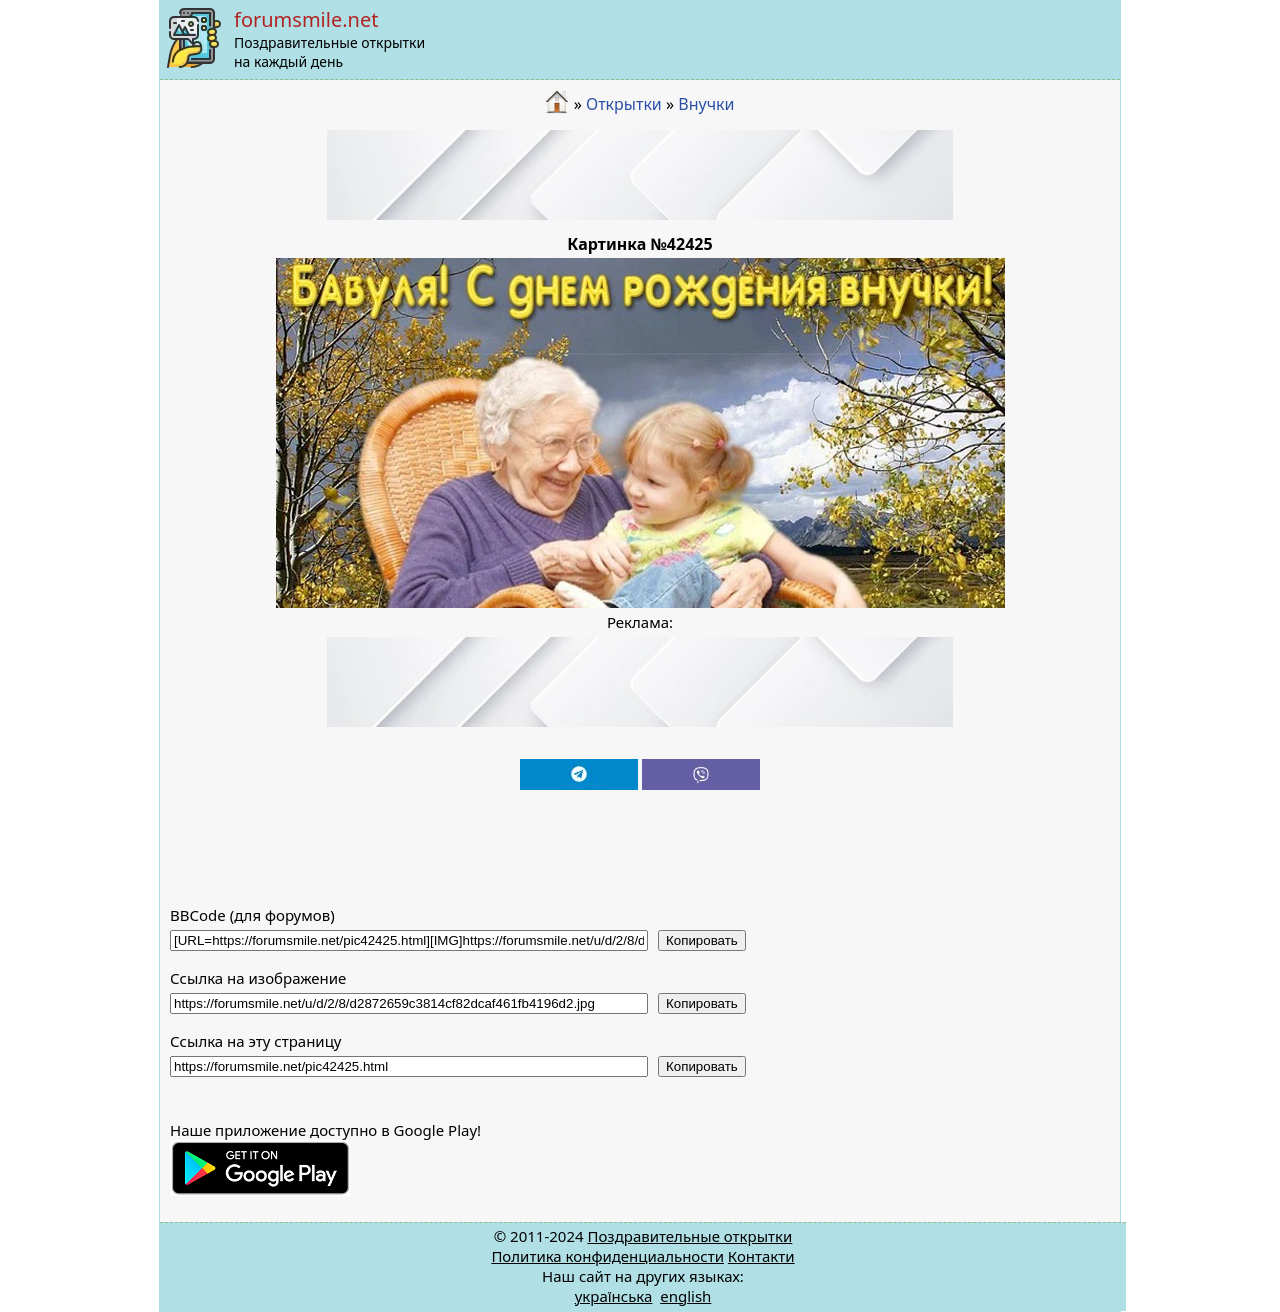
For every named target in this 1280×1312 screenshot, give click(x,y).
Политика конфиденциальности (607, 1256)
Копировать (702, 940)
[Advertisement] (640, 175)
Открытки (624, 104)
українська (614, 1296)
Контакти (761, 1256)
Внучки (706, 104)
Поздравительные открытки (689, 1236)
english (685, 1296)
